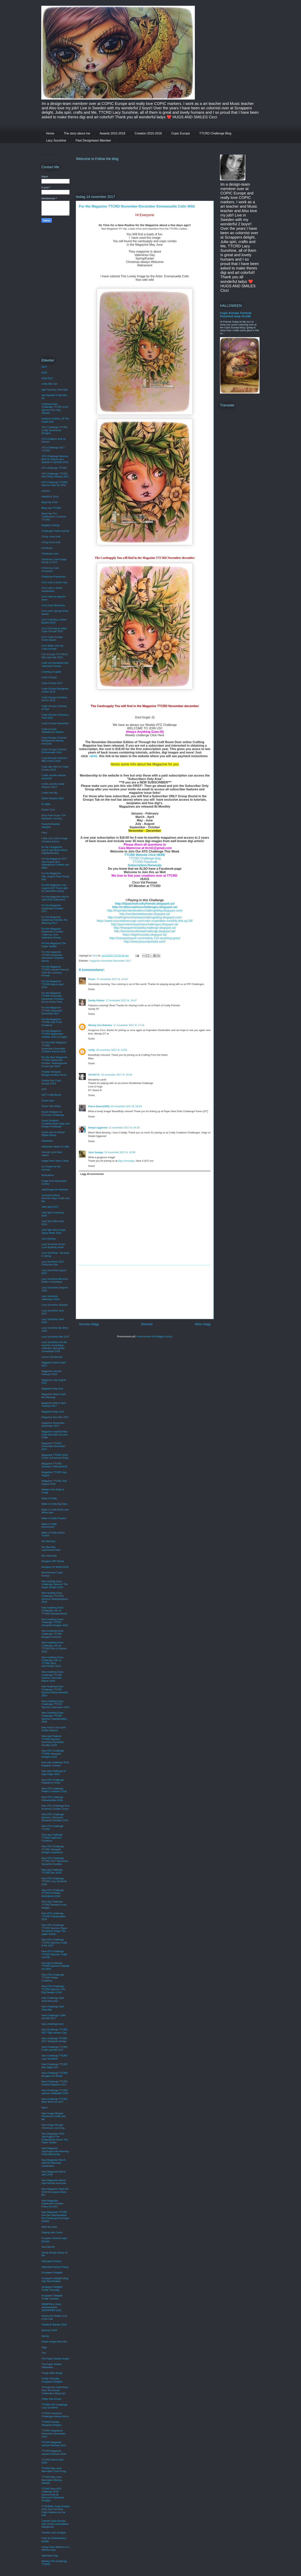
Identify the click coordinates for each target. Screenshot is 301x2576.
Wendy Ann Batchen (100, 1025)
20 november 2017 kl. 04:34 (126, 1106)
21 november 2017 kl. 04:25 (124, 1127)
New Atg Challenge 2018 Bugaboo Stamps (55, 1764)
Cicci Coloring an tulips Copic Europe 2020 (54, 630)
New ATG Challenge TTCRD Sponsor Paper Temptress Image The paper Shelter (54, 1929)
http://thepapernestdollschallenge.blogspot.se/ (144, 927)
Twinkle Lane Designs (53, 2532)
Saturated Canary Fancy (55, 2267)
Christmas (47, 548)
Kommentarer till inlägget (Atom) (154, 1336)
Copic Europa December (55, 723)
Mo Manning (48, 1541)
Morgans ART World (52, 1561)
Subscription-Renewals (145, 865)
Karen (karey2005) (99, 1106)
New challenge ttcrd (52, 2024)
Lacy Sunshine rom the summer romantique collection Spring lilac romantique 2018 (54, 1347)
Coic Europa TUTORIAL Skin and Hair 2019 (54, 656)
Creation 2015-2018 (148, 133)
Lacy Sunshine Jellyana (54, 1304)
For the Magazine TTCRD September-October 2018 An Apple (54, 1033)
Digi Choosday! (126, 1160)
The (43, 2352)
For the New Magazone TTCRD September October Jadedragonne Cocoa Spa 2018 (54, 1062)
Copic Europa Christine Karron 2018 (54, 699)
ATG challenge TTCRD (54, 467)
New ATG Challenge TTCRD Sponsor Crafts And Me (54, 1954)
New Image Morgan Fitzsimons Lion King (52, 2126)
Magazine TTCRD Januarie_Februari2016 (54, 1465)
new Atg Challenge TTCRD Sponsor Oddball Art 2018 (55, 1966)
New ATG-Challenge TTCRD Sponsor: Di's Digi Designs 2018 (53, 1989)
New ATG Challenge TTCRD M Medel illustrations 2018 (52, 1893)
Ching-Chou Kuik (50, 542)
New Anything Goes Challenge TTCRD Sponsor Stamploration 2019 (54, 1717)
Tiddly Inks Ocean (51, 2398)
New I (44, 2107)
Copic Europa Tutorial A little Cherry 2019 (54, 760)
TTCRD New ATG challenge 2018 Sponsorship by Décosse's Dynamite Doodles (52, 2494)
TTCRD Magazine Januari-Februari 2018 (53, 2452)
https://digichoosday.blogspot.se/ (145, 934)
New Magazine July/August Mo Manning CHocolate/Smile (55, 2151)
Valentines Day (49, 2555)
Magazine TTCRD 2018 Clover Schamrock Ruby (54, 1456)
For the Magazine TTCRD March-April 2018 (52, 984)
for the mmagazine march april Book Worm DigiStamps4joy (54, 850)
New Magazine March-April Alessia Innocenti (53, 2182)
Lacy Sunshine (56, 140)
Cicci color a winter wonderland (51, 589)
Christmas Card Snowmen (50, 569)
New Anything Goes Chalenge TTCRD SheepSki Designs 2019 (54, 1622)
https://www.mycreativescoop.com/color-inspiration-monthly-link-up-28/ (145, 920)
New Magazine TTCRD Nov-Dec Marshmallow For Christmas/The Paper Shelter (55, 2217)
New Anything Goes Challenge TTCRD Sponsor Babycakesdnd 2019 (54, 1691)
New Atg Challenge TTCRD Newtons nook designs (53, 1904)
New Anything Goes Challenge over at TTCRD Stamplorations (54, 1610)
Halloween (47, 1140)
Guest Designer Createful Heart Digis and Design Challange (55, 1123)
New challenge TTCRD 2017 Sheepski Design (54, 2040)
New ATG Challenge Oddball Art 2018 (52, 1781)
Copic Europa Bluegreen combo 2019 (55, 690)
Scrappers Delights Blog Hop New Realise (54, 2280)
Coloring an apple (51, 671)
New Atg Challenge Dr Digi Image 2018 (53, 1773)
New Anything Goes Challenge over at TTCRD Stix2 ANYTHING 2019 (52, 1662)
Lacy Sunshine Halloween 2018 (50, 1298)
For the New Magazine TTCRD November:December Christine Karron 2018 (54, 1047)
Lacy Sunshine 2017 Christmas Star (52, 1263)
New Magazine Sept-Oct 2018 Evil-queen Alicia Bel (55, 2191)
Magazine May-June (52, 1411)
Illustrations (47, 1175)
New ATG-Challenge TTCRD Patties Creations (52, 1977)
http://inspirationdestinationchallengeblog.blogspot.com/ (144, 910)
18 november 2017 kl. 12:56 (111, 1049)
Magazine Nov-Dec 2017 (55, 1417)
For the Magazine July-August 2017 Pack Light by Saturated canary (54, 888)
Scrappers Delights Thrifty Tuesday (52, 2297)
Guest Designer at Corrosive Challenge (52, 1113)
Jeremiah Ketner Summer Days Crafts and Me (55, 1198)
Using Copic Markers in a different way (55, 2548)
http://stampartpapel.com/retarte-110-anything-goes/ (144, 938)
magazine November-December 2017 (110, 960)
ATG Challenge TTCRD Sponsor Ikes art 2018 (54, 484)
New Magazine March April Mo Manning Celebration (53, 2162)
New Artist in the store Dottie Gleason (53, 1729)
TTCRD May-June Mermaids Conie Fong (53, 2470)
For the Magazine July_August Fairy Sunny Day (55, 876)
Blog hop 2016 (49, 502)
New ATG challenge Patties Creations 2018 (54, 1790)
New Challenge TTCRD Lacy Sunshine (54, 2057)
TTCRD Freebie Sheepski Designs (51, 2423)
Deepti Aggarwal (98, 1127)
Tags (44, 2347)
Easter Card (48, 809)
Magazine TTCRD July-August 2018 (54, 1482)
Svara (91, 989)
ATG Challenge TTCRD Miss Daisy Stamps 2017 (55, 475)
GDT (44, 1089)
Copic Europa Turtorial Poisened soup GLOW (235, 314)
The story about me (77, 133)
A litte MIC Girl (49, 383)
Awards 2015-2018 (112, 133)
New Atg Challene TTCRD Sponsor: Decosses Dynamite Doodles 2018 (52, 1741)
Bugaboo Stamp (50, 525)
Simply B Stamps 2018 (54, 2324)
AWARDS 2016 (50, 496)
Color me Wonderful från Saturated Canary (55, 664)
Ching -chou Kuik (50, 536)
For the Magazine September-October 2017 (52, 908)
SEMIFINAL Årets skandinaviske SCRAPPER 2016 (51, 2307)
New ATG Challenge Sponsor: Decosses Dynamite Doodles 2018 (54, 1817)
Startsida (147, 1324)
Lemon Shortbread (51, 1357)
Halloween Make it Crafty (55, 1146)
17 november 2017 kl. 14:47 (121, 1000)
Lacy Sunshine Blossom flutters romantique (54, 1280)
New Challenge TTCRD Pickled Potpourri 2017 (54, 2083)
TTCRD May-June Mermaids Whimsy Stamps (51, 2480)
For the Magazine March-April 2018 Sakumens (55, 898)
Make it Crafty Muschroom (49, 1525)
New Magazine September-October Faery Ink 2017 (52, 2203)
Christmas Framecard (53, 576)
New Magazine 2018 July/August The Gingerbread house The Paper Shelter (54, 2138)
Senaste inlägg (89, 1324)
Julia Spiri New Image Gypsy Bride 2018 (53, 1231)
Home (50, 133)
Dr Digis (45, 804)
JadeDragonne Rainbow (54, 1189)
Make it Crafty (49, 1498)
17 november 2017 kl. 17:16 (128, 1025)
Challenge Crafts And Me (55, 531)
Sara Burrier (48, 2246)
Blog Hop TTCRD (51, 507)
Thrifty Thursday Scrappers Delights (52, 2380)
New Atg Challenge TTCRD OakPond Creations (52, 1837)
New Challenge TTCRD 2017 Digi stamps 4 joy (54, 2031)
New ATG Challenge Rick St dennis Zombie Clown (55, 1807)
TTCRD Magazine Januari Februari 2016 (53, 2444)
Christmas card (49, 553)
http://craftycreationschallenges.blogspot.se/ (145, 907)
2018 (44, 372)
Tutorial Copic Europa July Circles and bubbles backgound (55, 2523)
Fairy (44, 832)
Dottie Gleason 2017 (52, 798)
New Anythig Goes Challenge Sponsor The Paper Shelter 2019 (54, 1584)
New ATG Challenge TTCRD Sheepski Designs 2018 (52, 1753)
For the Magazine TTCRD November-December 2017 (52, 1010)
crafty (91, 1049)
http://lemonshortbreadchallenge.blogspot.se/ (144, 931)
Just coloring (48, 1238)
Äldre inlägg (203, 1324)
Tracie (91, 979)
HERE (93, 756)
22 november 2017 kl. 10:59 (119, 1152)
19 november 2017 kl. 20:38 (116, 1074)
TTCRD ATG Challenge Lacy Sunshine (54, 2406)
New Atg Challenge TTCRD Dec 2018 (52, 1871)
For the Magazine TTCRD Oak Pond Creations (51, 1022)
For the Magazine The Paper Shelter (53, 945)
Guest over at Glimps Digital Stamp (53, 1134)
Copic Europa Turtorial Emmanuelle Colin (53, 751)
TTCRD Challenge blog (144, 858)
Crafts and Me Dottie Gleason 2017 (52, 785)
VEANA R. (94, 1074)
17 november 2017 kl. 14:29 (112, 979)
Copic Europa (180, 133)
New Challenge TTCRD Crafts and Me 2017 (54, 2048)
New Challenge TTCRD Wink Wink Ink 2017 (54, 2100)
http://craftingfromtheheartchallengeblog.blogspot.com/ (145, 917)
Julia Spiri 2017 (50, 1206)
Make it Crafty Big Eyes (54, 1503)
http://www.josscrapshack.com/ (145, 941)
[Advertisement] (145, 1292)
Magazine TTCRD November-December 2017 (53, 1446)
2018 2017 (47, 378)
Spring (45, 2336)
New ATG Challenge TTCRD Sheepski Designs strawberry (52, 1849)
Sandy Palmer (96, 1000)
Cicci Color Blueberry (53, 605)
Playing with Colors (52, 2232)
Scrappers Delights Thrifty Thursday (52, 2288)
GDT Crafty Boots (51, 1094)
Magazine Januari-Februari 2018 (51, 1373)
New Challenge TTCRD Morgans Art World (54, 2074)
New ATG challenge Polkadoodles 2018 (52, 1799)
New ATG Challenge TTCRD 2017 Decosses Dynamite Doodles (54, 1861)
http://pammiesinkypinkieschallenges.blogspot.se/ (144, 924)
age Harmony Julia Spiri (54, 389)
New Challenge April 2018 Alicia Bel (52, 1999)
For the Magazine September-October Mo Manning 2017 (54, 920)
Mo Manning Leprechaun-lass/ (51, 1549)
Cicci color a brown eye (54, 582)
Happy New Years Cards (55, 1160)
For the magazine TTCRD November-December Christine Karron (52, 956)
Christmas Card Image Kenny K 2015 (53, 561)
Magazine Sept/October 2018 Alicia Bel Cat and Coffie (54, 1434)
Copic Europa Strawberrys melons (52, 731)
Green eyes (47, 1100)
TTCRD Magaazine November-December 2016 (53, 2433)
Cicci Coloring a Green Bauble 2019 (54, 621)
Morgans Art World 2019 (54, 1567)
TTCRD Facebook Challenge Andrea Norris (55, 2415)
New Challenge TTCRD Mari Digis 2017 (54, 2066)
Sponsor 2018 (49, 2330)
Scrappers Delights (52, 2272)
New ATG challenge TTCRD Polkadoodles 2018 (53, 1916)
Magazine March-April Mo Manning (53, 1396)
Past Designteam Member (93, 140)
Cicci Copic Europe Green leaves (52, 639)
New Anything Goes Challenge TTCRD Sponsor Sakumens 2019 (55, 1704)
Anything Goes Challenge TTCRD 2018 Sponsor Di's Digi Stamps (54, 408)
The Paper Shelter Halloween (51, 2366)
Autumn (45, 490)
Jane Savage (95, 1152)
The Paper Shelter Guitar (55, 2358)
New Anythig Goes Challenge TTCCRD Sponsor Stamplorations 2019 (54, 1597)
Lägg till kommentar (92, 1174)
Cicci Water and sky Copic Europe (52, 647)
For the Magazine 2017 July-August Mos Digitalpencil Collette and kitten (55, 863)
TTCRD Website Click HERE (144, 854)
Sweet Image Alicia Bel (54, 2341)
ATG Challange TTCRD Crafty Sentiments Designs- (54, 430)
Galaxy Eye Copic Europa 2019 (51, 1082)
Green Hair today (50, 1106)
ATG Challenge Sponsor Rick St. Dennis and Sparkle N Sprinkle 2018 (54, 459)
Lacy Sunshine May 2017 (55, 1336)
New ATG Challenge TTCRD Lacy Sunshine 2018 (54, 1881)
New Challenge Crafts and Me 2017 (53, 2017)
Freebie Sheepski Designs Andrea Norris (53, 1073)
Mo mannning (49, 1555)
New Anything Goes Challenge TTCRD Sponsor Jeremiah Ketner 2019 (52, 1676)
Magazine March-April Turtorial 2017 (53, 1404)
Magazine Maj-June (52, 1388)
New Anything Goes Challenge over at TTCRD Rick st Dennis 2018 (54, 1647)
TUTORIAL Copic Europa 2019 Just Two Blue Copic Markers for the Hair (55, 2511)
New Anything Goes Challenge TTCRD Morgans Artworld (52, 1633)
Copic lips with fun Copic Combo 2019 (55, 768)
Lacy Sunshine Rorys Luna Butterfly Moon (53, 1246)
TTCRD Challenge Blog (215, 133)
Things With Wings (51, 2373)
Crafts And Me (49, 792)
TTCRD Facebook (144, 861)
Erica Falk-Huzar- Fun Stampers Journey (53, 817)
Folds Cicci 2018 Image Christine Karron (54, 840)
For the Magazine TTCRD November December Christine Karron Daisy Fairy (52, 997)
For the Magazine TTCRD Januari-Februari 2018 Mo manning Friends (55, 971)
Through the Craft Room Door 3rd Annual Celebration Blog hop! (54, 2390)
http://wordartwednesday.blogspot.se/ (144, 914)
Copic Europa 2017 (52, 683)
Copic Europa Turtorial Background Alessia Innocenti (53, 740)
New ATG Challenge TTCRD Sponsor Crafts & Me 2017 (54, 1942)
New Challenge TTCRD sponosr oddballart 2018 (54, 2092)
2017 (44, 366)
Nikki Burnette (49, 2226)
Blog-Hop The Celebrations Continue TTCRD (53, 516)
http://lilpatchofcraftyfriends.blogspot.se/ (144, 903)
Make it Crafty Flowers (53, 1518)
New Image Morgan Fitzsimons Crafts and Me (53, 2116)
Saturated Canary (51, 2261)
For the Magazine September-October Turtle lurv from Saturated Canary (52, 933)
